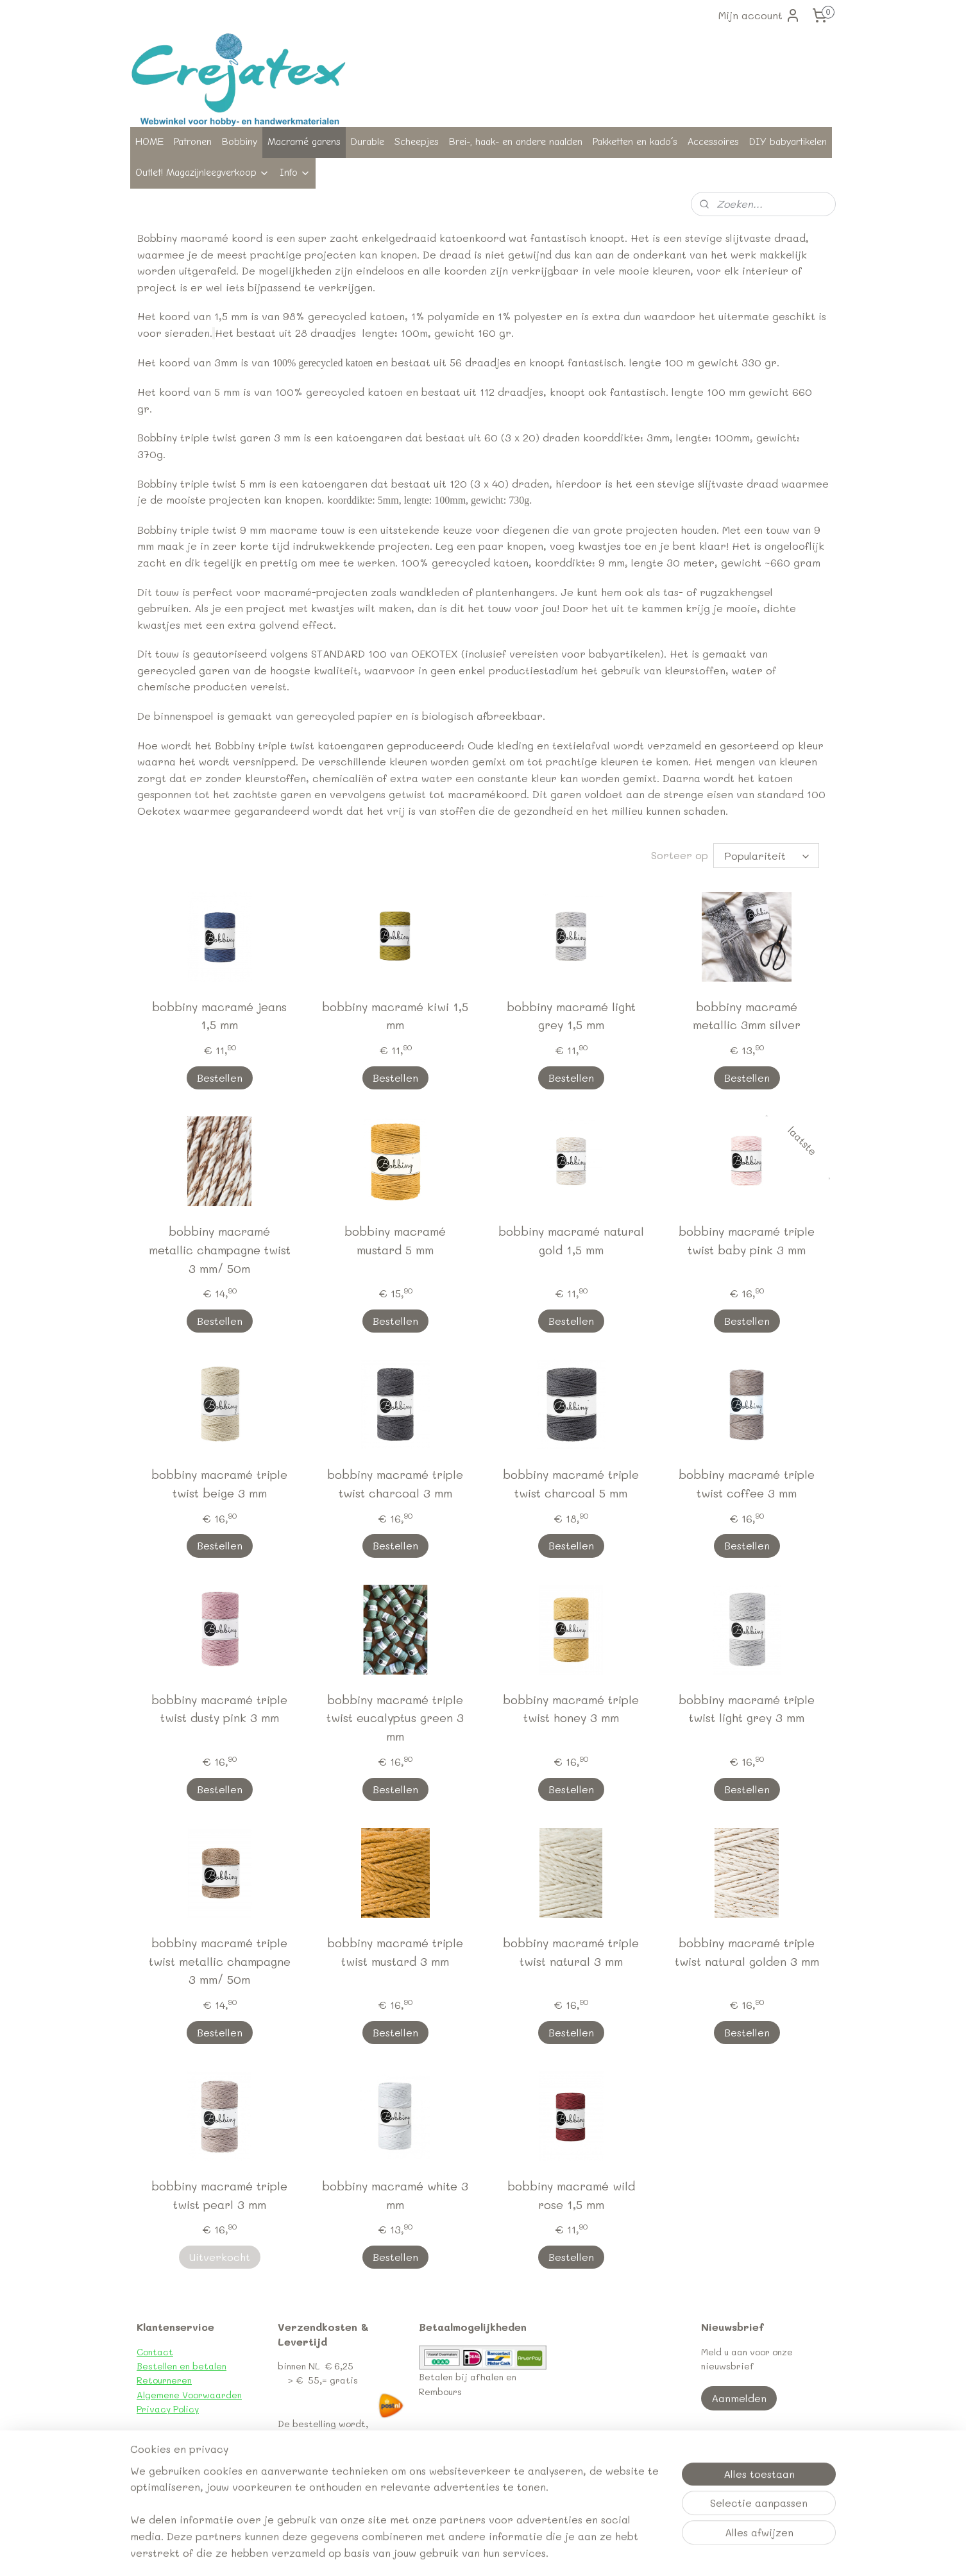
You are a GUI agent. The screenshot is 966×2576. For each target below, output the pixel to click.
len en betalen (195, 2366)
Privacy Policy (168, 2409)
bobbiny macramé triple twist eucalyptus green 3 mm (395, 1718)
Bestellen (219, 1077)
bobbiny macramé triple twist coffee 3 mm (747, 1484)
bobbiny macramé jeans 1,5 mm (219, 1016)
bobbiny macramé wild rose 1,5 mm (571, 2195)
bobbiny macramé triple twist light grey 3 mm (747, 1709)
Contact (155, 2352)
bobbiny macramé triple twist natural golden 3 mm (747, 1952)
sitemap (480, 2552)
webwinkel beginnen (556, 2552)
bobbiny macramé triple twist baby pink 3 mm (747, 1241)
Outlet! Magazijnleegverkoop (202, 172)
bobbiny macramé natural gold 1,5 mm (571, 1241)
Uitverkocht (219, 2257)
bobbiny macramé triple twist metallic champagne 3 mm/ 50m (220, 1961)
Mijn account (759, 15)
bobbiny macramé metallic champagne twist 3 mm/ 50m (220, 1250)
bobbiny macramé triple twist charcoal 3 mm (395, 1484)
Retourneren (164, 2380)
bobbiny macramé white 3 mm (395, 2195)
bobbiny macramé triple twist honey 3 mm (571, 1709)
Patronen (193, 142)
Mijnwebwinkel (674, 2552)
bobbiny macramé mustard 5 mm (395, 1241)
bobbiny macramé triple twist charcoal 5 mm (571, 1484)
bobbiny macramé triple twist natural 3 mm (571, 1952)
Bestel (151, 2366)
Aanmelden (739, 2398)
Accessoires (713, 142)
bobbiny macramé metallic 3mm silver (747, 1016)
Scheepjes (416, 142)
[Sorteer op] (766, 855)
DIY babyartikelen (788, 142)
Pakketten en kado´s (635, 142)
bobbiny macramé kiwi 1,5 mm (395, 1016)
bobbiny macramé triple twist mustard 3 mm (395, 1952)
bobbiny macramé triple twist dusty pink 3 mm (219, 1709)
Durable (367, 142)
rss (507, 2552)
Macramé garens (304, 142)
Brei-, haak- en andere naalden (515, 142)
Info (295, 172)
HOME (149, 142)
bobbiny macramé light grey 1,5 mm (571, 1016)
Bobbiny (239, 142)
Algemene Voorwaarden (189, 2395)
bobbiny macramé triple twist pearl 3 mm (219, 2195)
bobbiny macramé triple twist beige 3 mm (219, 1484)
